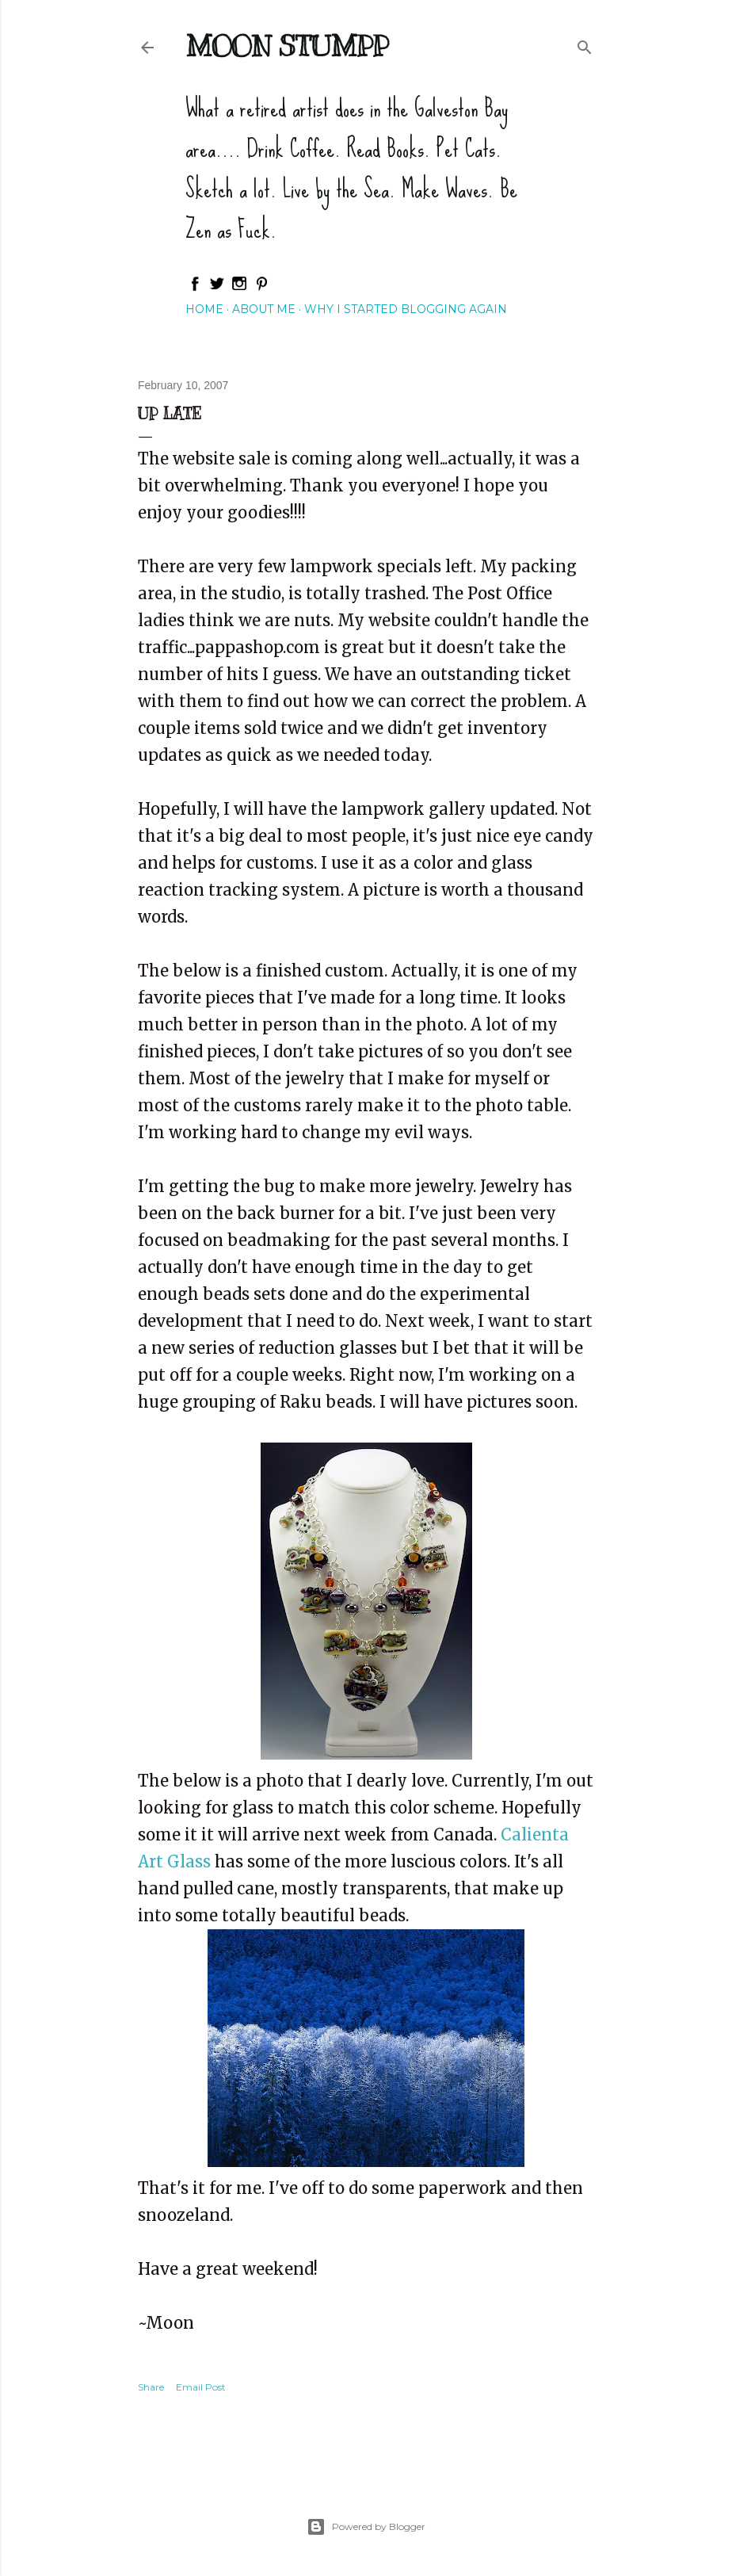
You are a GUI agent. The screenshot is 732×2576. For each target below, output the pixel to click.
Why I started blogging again (405, 309)
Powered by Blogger (366, 2526)
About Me (263, 309)
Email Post (201, 2387)
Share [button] (151, 2387)
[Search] (584, 44)
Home (204, 309)
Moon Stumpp (286, 46)
